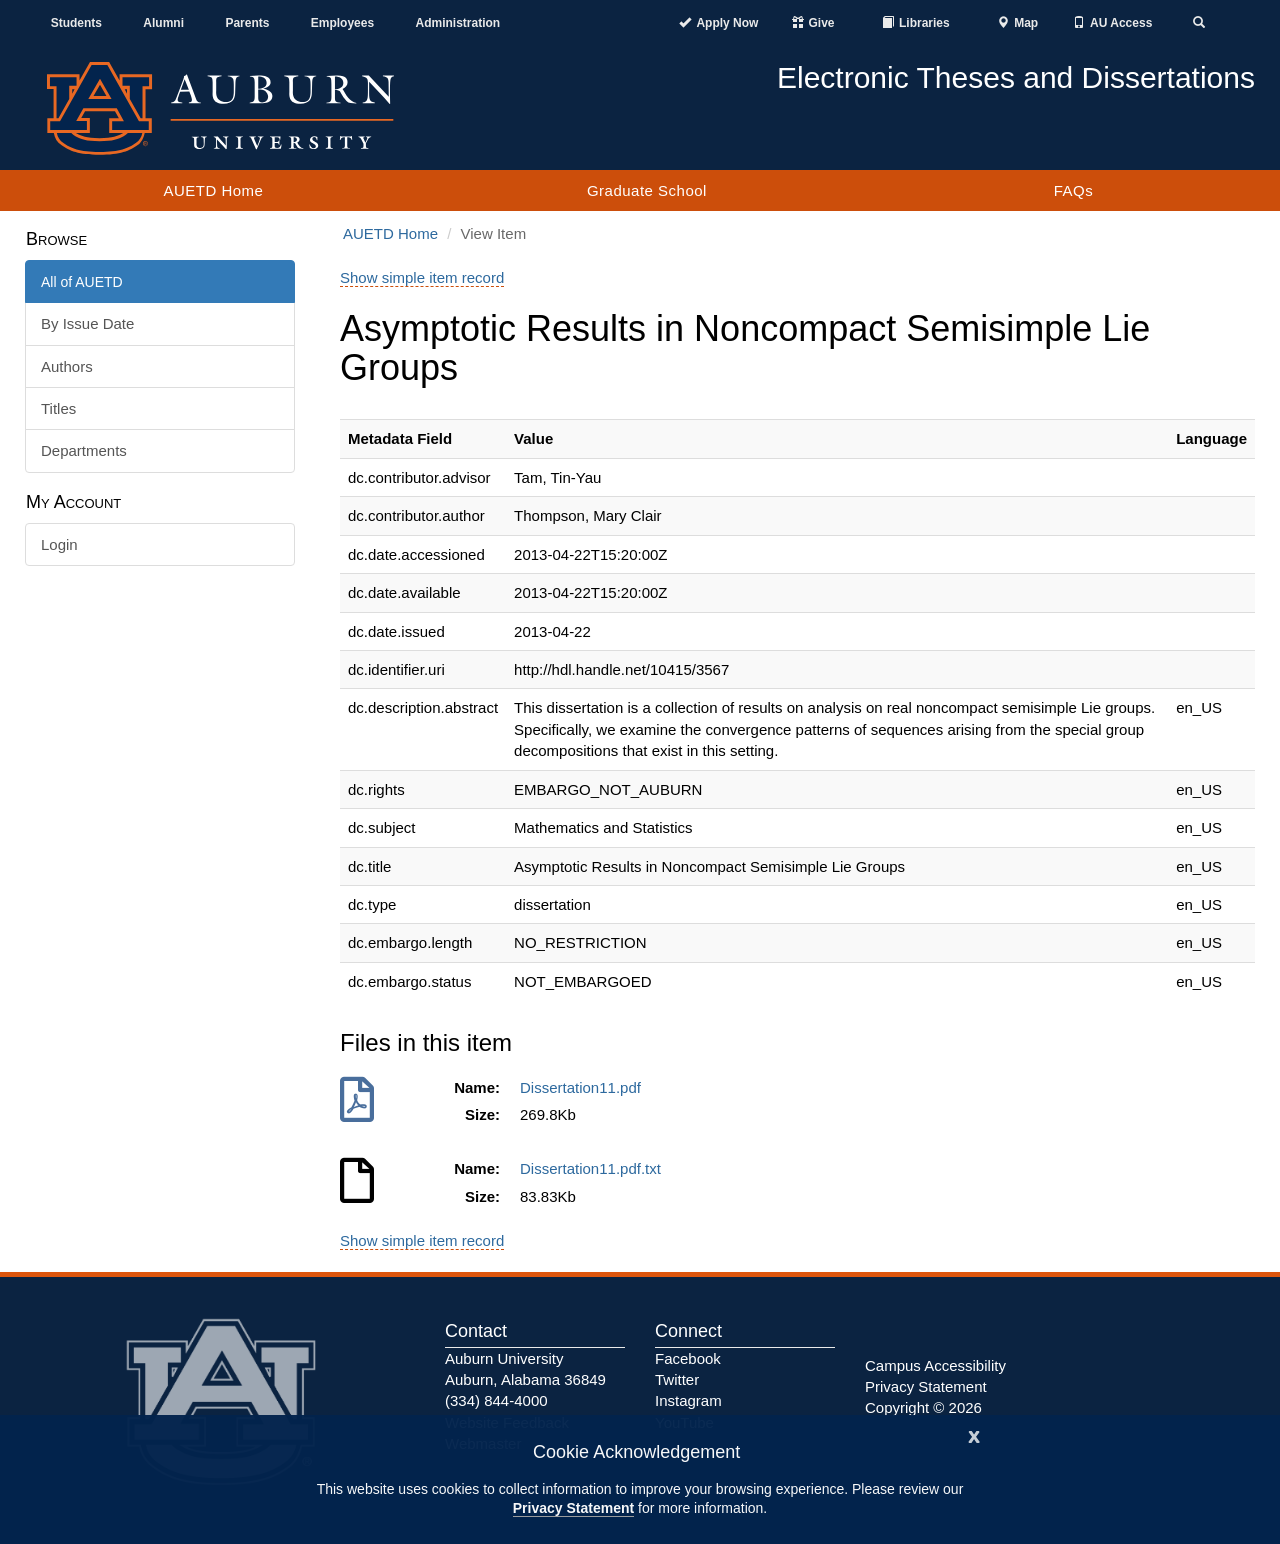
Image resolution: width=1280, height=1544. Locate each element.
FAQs (1074, 190)
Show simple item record (422, 277)
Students (76, 23)
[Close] (974, 1434)
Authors (67, 366)
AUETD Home (213, 190)
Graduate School (647, 190)
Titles (58, 408)
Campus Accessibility (935, 1365)
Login (59, 544)
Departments (84, 450)
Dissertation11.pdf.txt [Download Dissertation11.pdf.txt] (594, 1168)
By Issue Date (87, 323)
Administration (457, 23)
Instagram (688, 1400)
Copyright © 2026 (923, 1407)
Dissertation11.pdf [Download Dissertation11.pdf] (584, 1087)
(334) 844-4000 (496, 1400)
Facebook (688, 1358)
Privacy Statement (573, 1508)
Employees (342, 23)
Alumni (163, 23)
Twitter (677, 1379)
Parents (247, 23)
